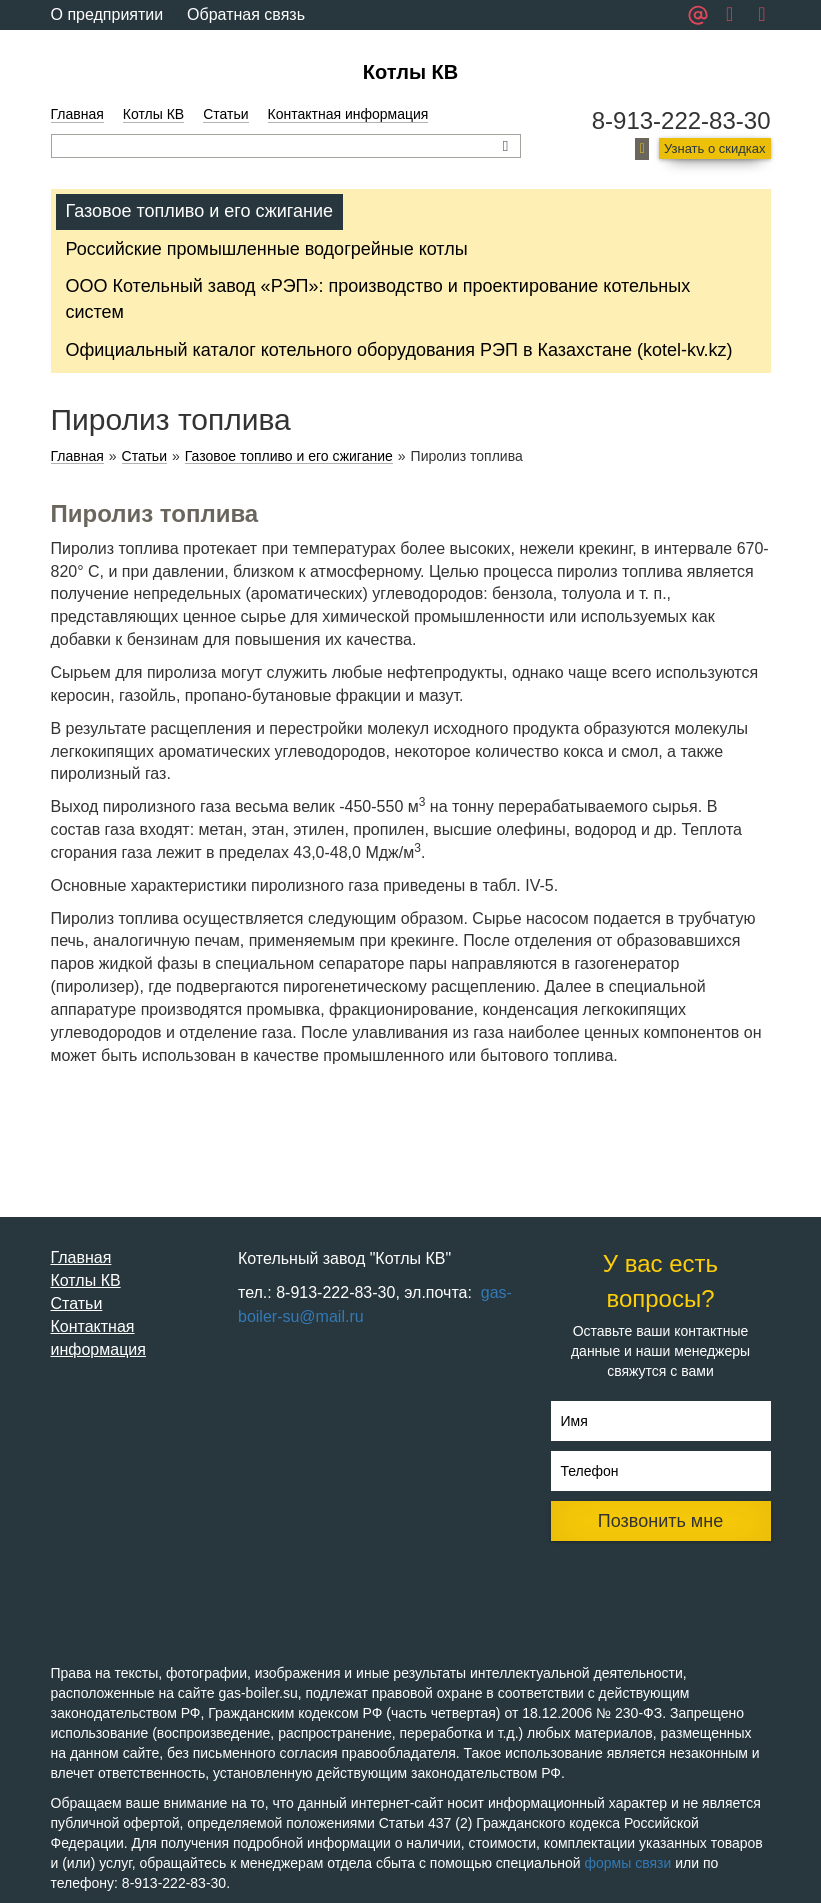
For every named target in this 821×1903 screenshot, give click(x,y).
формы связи (628, 1863)
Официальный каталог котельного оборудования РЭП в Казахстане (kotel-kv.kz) (399, 350)
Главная (77, 114)
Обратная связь (246, 14)
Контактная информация (348, 114)
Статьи (225, 114)
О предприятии (107, 14)
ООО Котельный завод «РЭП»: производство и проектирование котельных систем (378, 299)
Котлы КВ (410, 72)
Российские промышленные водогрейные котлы (267, 249)
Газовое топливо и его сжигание (199, 211)
